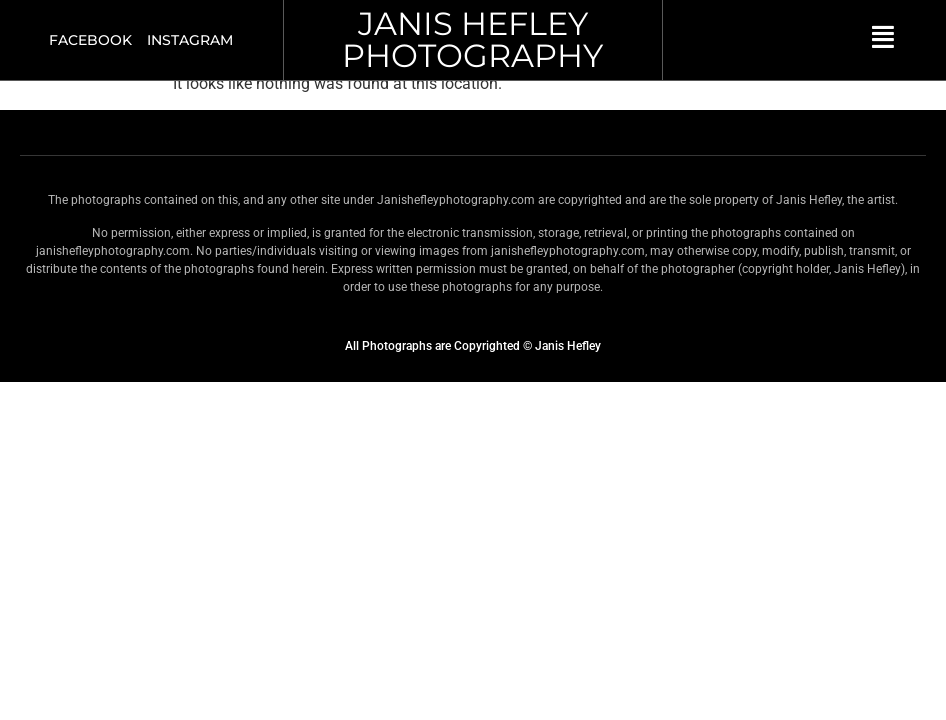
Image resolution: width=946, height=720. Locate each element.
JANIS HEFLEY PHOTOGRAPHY (472, 39)
